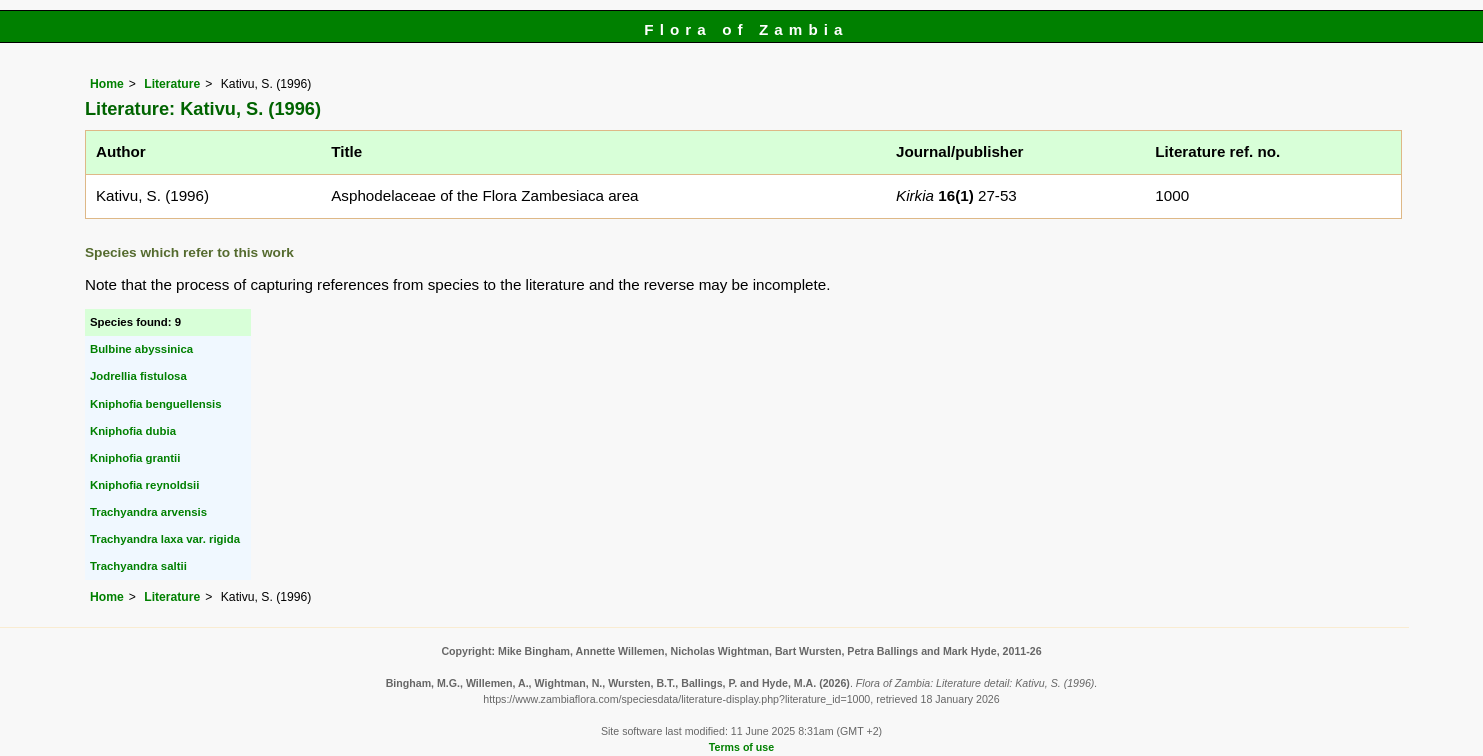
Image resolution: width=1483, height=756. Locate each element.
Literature (172, 84)
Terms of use (741, 747)
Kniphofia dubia (133, 431)
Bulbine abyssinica (141, 349)
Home (107, 84)
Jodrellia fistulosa (138, 376)
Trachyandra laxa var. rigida (165, 539)
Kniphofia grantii (135, 458)
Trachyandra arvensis (148, 512)
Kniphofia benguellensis (156, 404)
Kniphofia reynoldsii (145, 485)
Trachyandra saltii (138, 566)
